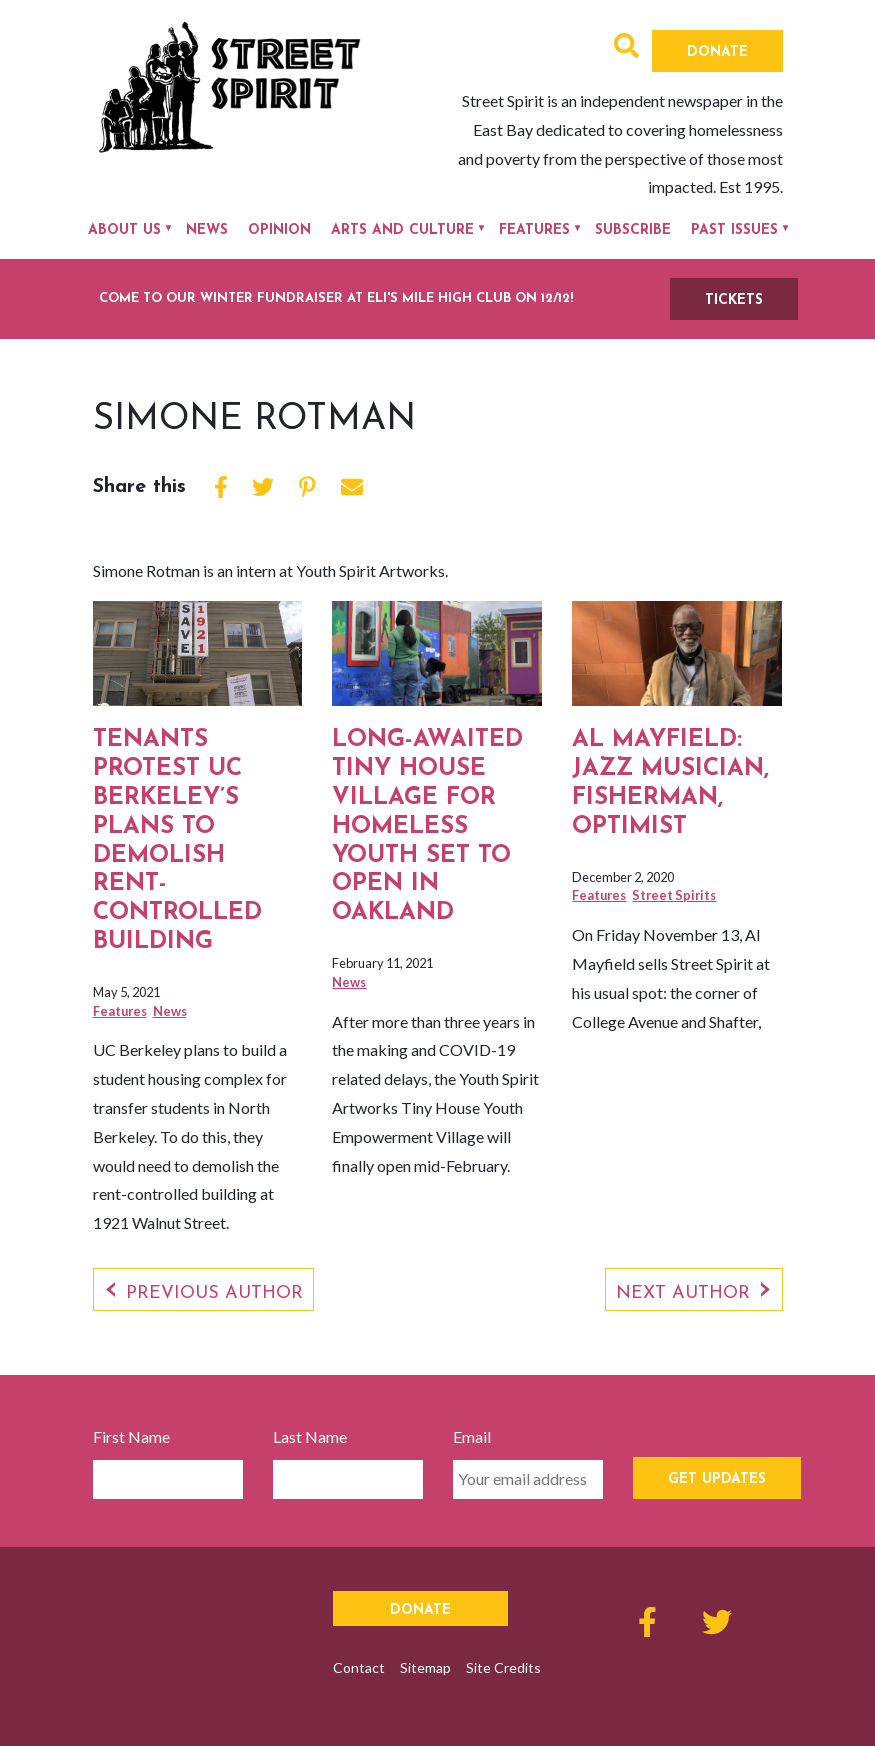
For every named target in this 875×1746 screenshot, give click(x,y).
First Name (131, 1436)
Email (472, 1436)
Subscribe (633, 230)
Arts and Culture (402, 230)
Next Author (683, 1293)
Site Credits (503, 1667)
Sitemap (425, 1667)
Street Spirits (674, 895)
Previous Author (214, 1293)
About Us (124, 230)
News (207, 230)
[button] (626, 48)
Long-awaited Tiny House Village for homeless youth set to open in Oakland (427, 826)
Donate (717, 52)
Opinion (279, 230)
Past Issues (734, 230)
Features (534, 230)
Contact (359, 1667)
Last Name (310, 1436)
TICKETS (734, 300)
